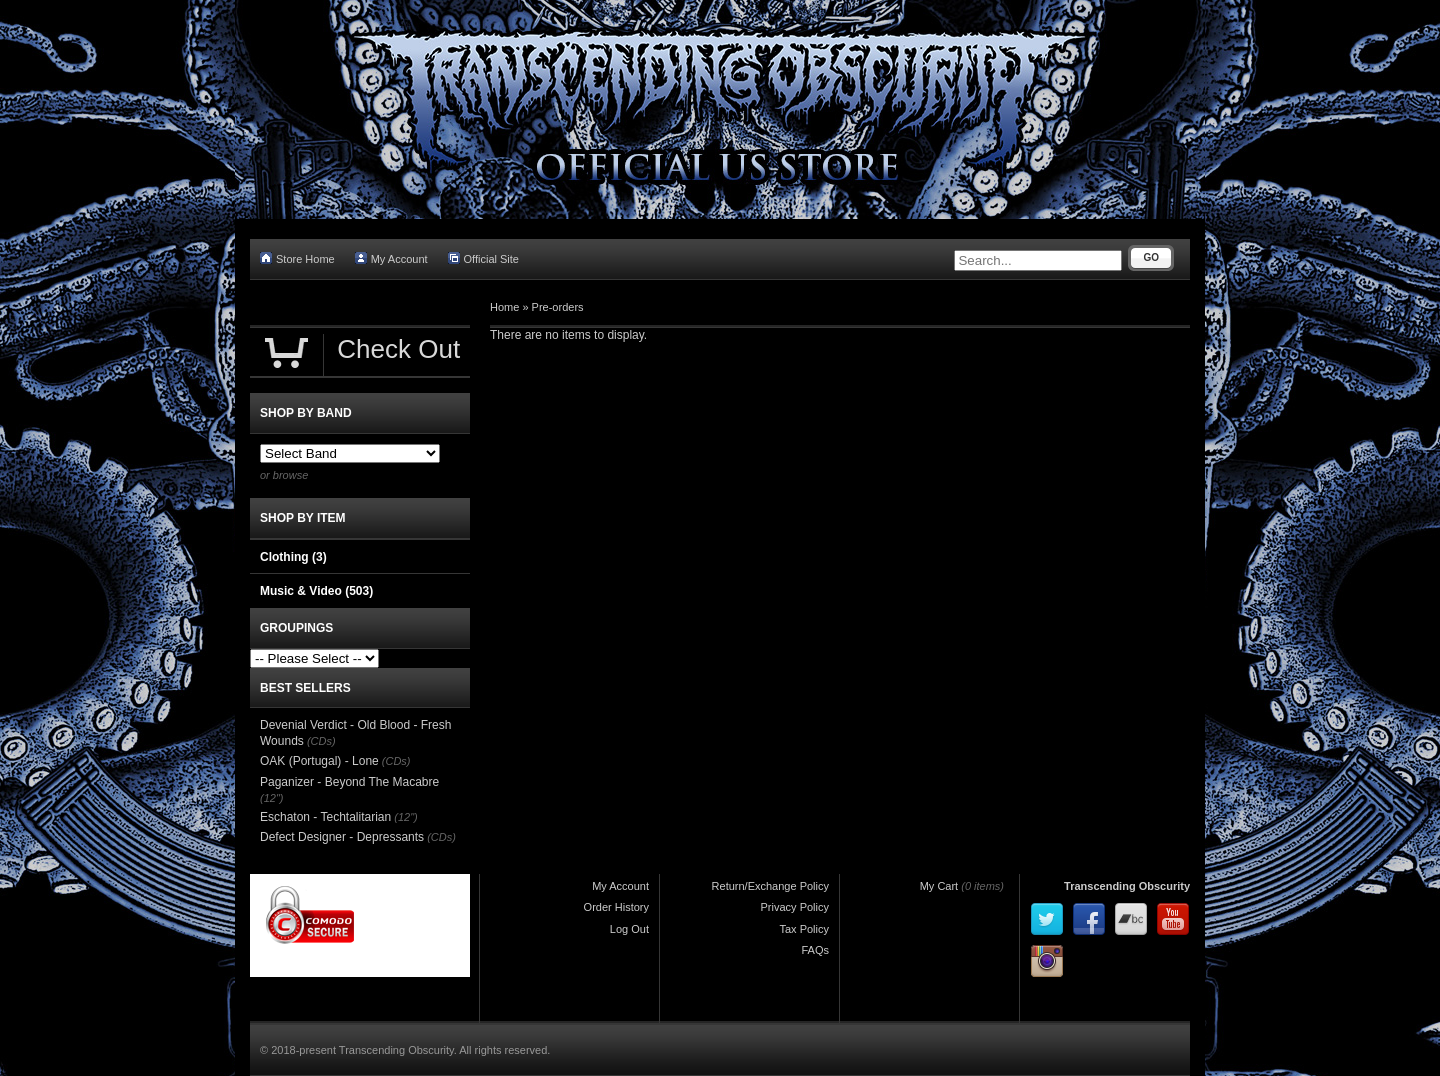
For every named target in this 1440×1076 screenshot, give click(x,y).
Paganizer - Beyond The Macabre (349, 782)
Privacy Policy (795, 907)
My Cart (939, 886)
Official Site (483, 258)
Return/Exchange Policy (770, 886)
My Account (391, 258)
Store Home (297, 258)
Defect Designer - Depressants (342, 837)
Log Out (629, 929)
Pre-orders (558, 307)
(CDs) (321, 741)
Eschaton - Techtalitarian (325, 817)
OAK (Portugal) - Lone (319, 761)
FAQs (815, 950)
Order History (616, 907)
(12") (271, 798)
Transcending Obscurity (1127, 886)
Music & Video (316, 591)
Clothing (293, 557)
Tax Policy (804, 929)
